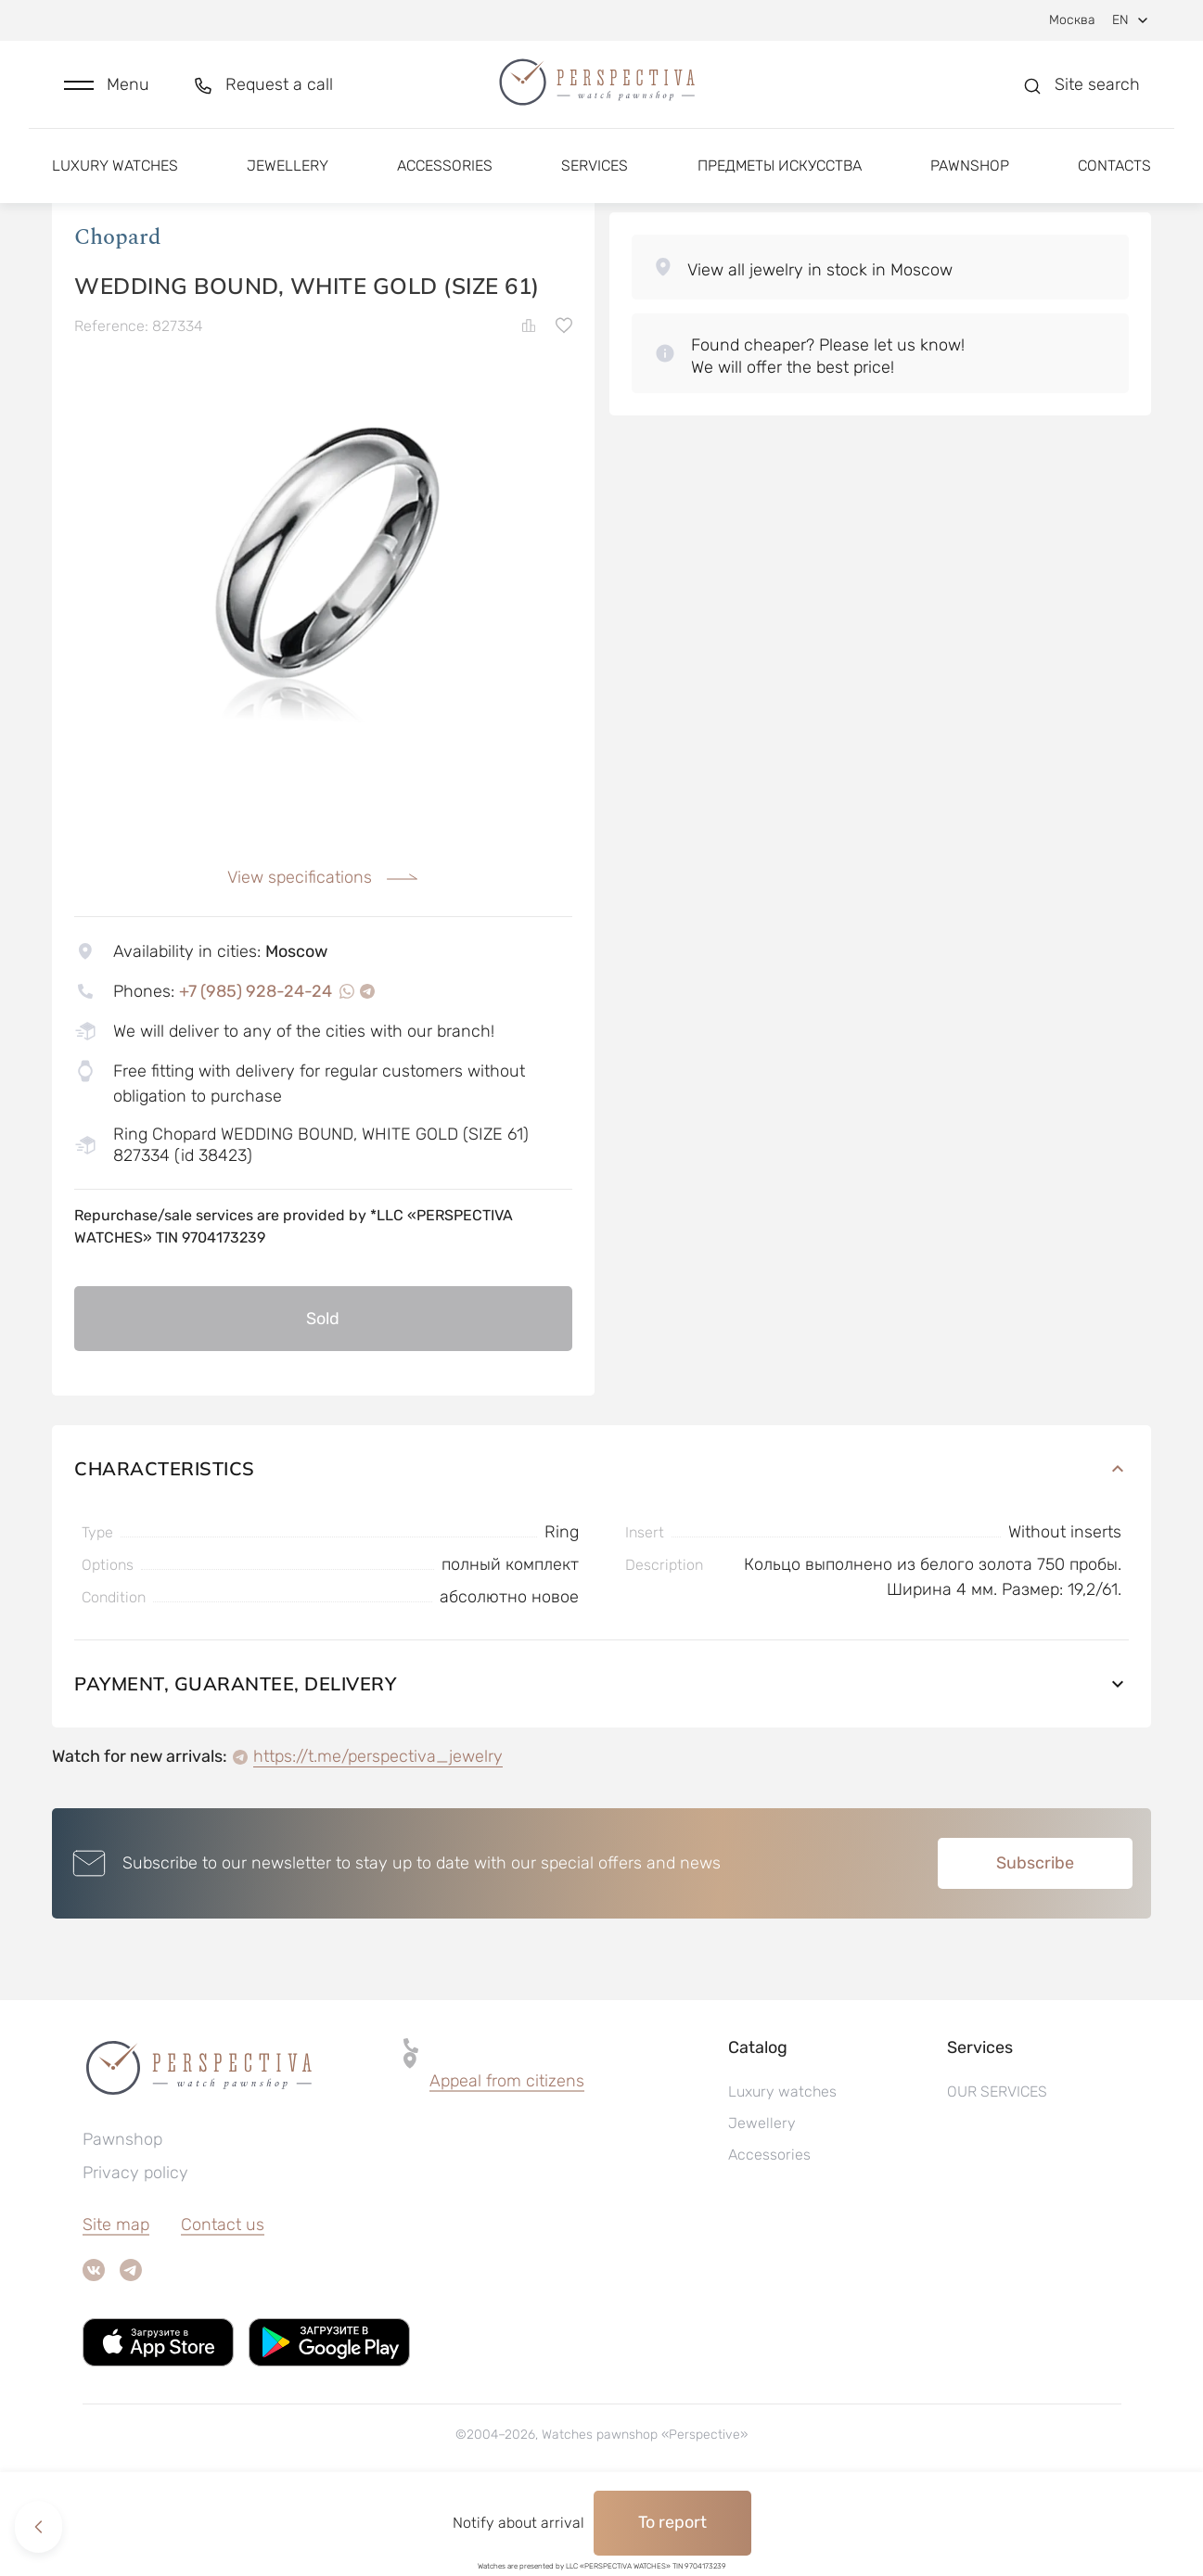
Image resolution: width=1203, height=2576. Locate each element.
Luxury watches (115, 174)
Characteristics (601, 1546)
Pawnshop (969, 174)
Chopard (117, 314)
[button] (106, 89)
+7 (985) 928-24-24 (255, 1068)
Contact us (222, 2302)
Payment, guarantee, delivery (601, 1761)
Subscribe (1035, 1941)
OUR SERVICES (997, 2169)
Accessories (445, 174)
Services (594, 174)
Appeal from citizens (506, 2159)
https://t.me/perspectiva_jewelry (378, 1834)
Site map (116, 2302)
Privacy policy (135, 2250)
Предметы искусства (779, 174)
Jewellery (287, 174)
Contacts (1114, 174)
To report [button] (672, 2522)
